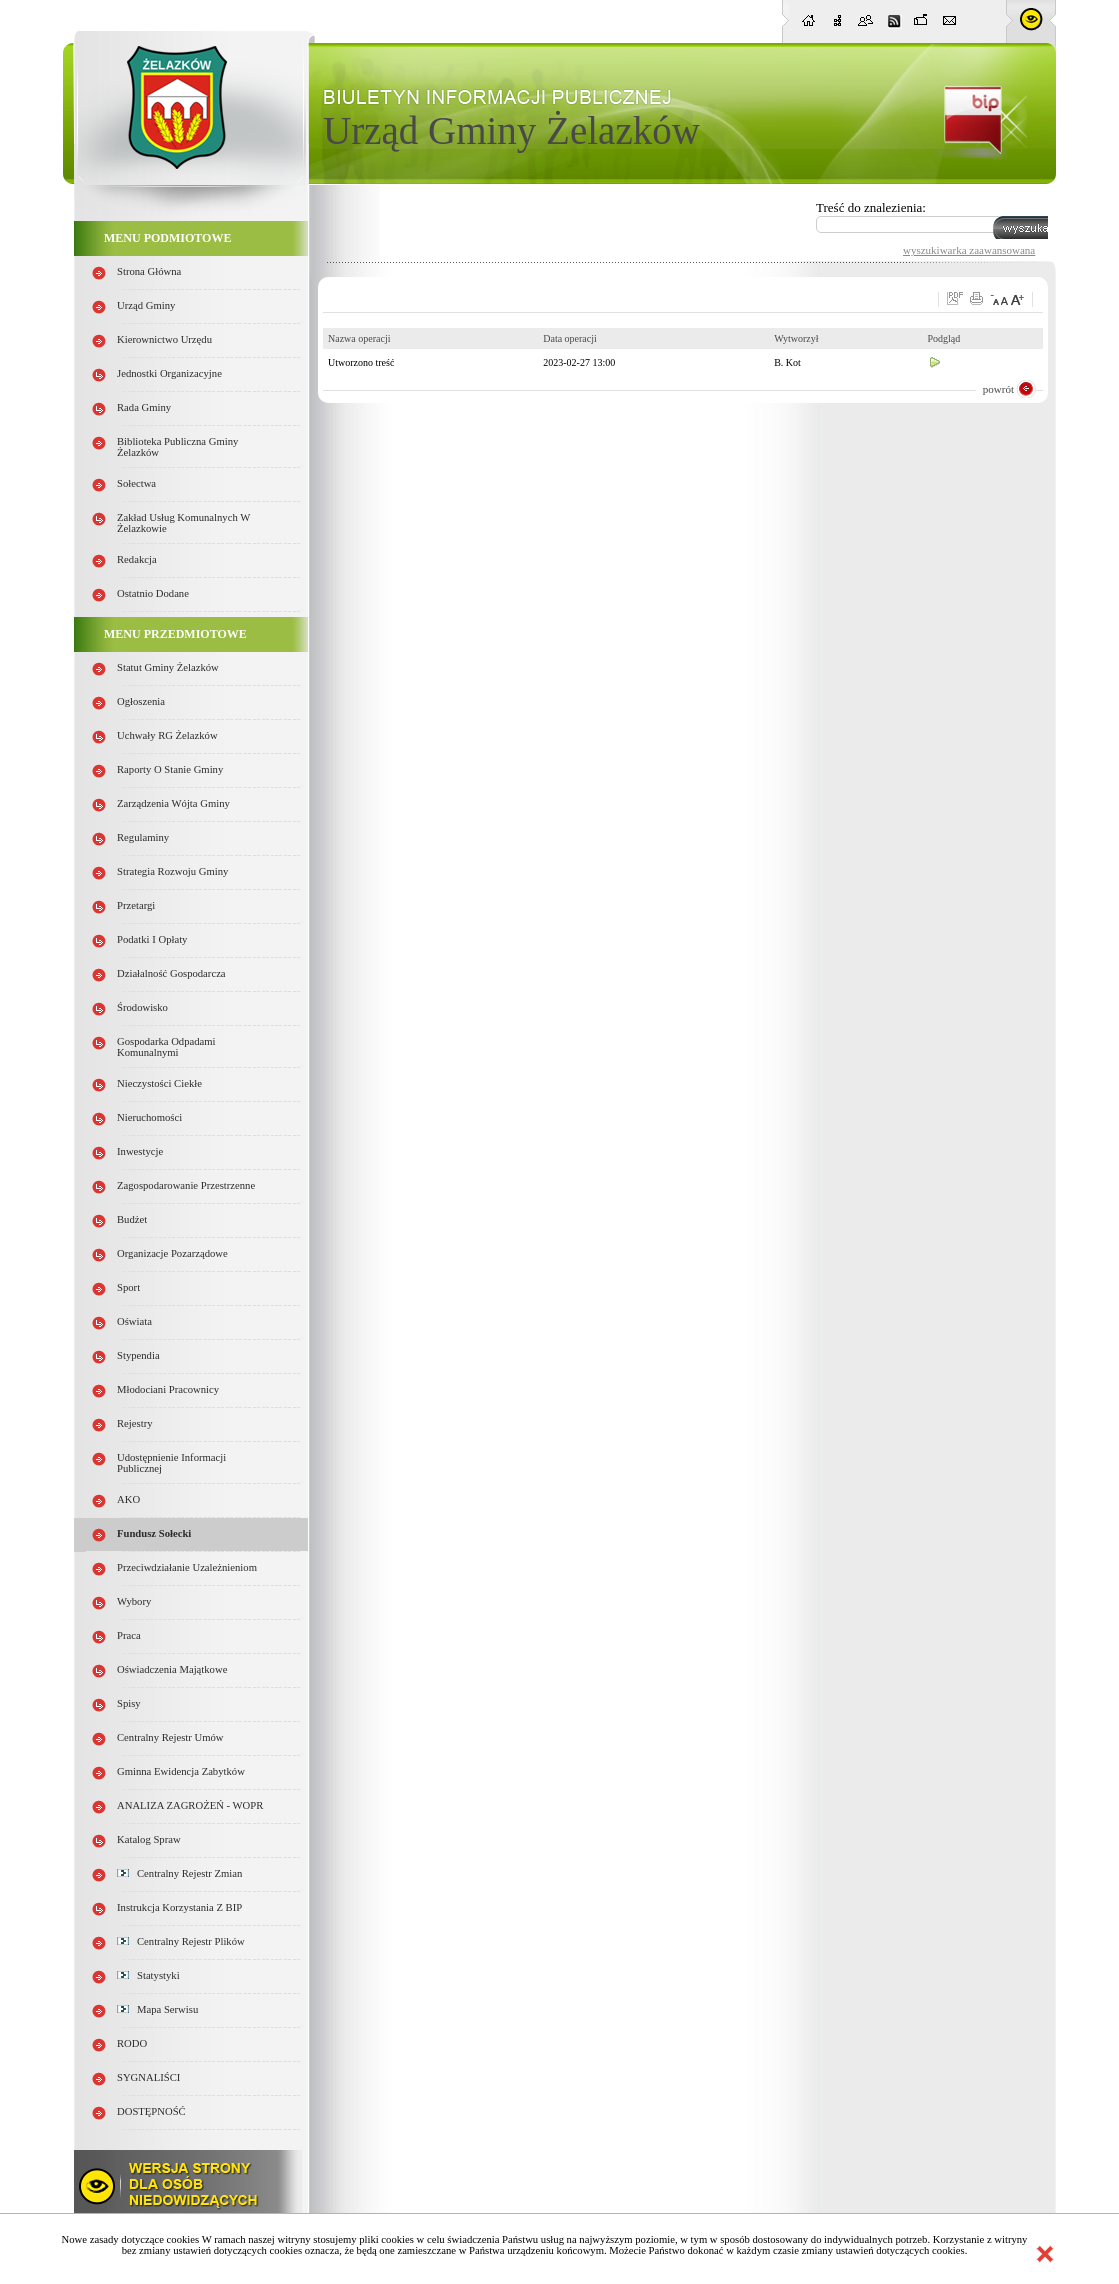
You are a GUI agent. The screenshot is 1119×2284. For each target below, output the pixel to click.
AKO (128, 1499)
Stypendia (138, 1355)
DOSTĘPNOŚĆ (151, 2111)
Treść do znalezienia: (871, 207)
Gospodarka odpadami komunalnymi (166, 1047)
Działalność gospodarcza (171, 973)
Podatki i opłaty (152, 939)
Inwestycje (140, 1151)
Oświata (134, 1321)
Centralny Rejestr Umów (170, 1737)
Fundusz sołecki (154, 1533)
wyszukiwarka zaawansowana (969, 250)
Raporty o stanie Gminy (170, 769)
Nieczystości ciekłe (159, 1083)
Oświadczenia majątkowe (172, 1669)
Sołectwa (136, 483)
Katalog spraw (149, 1839)
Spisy (129, 1703)
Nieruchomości (149, 1117)
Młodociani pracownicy (168, 1389)
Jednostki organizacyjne (169, 373)
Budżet (132, 1219)
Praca (129, 1635)
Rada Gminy (144, 407)
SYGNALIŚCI (148, 2077)
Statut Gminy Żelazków (168, 667)
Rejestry (135, 1423)
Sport (128, 1287)
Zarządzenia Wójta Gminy (173, 803)
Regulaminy (143, 837)
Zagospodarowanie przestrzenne (186, 1185)
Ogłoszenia (141, 701)
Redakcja (137, 559)
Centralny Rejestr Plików (181, 1941)
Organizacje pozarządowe (172, 1253)
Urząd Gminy (146, 305)
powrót (998, 389)
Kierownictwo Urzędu (164, 339)
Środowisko (142, 1007)
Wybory (134, 1601)
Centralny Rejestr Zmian (179, 1873)
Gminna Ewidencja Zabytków (181, 1771)
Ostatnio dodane (153, 593)
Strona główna (149, 271)
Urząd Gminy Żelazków (511, 130)
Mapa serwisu (157, 2009)
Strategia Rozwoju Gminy (172, 871)
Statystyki (148, 1975)
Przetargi (136, 905)
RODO (132, 2043)
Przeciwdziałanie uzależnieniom (187, 1567)
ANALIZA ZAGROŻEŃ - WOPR (190, 1805)
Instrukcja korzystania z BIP (179, 1907)
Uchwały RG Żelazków (167, 735)
